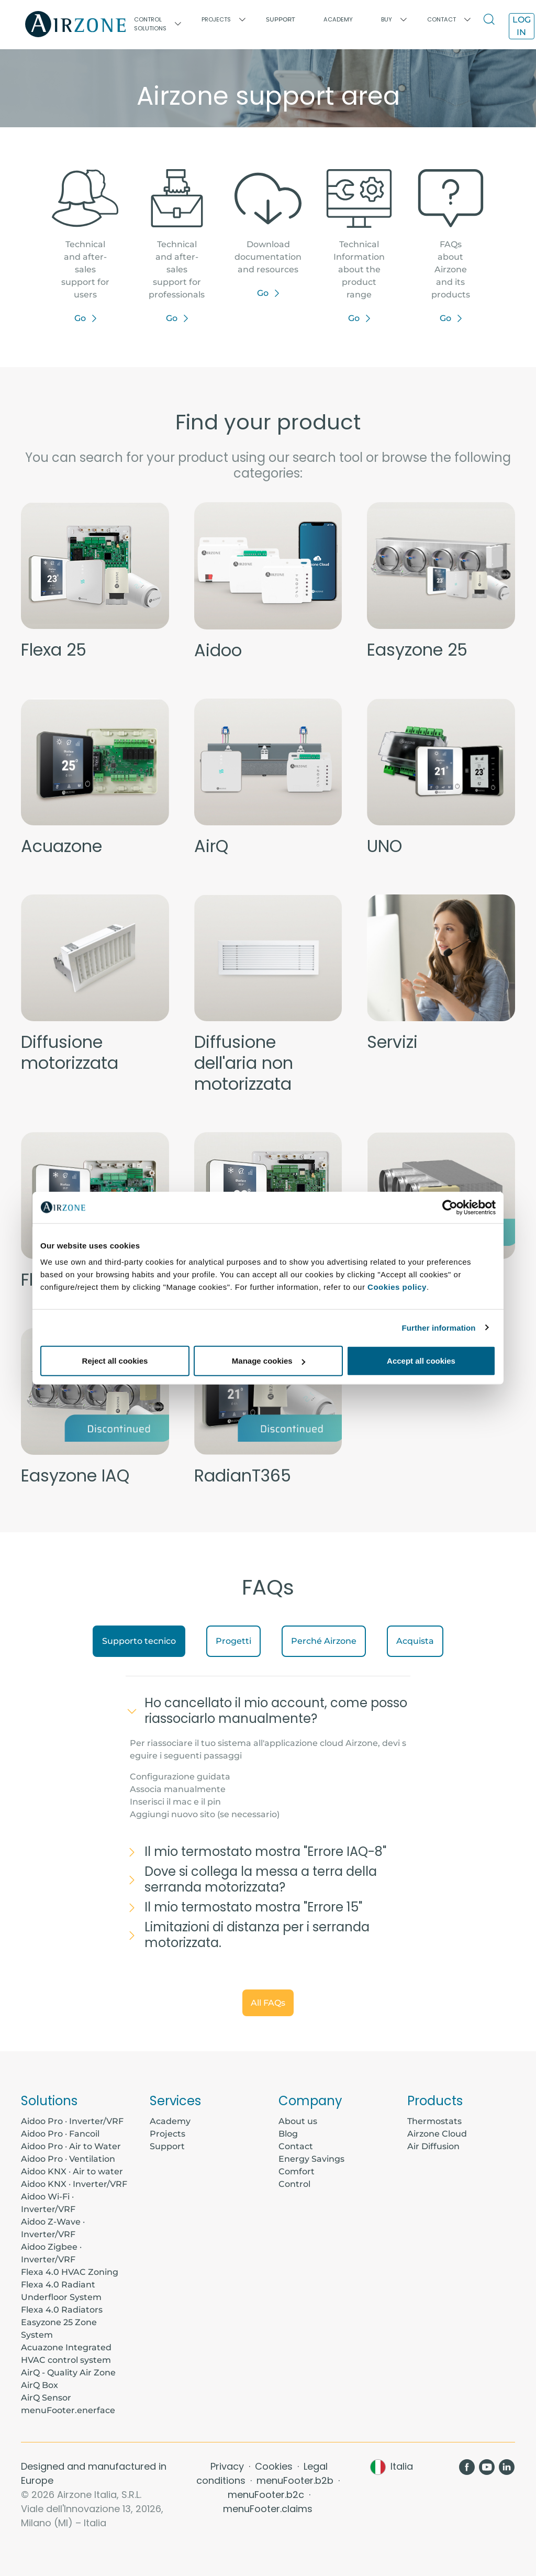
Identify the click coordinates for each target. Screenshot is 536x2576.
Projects (167, 2134)
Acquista (415, 1641)
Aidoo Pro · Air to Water (71, 2146)
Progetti (233, 1641)
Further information (439, 1327)
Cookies (275, 2466)
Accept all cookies (421, 1360)
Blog (288, 2134)
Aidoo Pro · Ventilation (68, 2159)
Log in (521, 26)
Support (280, 19)
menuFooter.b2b (296, 2480)
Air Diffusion (433, 2146)
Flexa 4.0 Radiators (62, 2310)
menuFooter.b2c (267, 2494)
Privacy (228, 2466)
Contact (295, 2146)
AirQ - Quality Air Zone (68, 2373)
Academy (170, 2121)
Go (80, 318)
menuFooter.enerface (68, 2410)
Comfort (296, 2171)
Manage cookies (268, 1360)
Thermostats (434, 2121)
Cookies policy (397, 1287)
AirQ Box (39, 2385)
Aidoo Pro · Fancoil (60, 2134)
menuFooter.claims (267, 2508)
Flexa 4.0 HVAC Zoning (69, 2272)
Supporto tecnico (139, 1641)
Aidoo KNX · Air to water (72, 2171)
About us (297, 2121)
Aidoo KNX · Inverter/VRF (74, 2184)
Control (294, 2184)
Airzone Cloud (437, 2134)
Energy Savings (311, 2159)
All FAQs (268, 2003)
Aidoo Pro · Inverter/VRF (72, 2121)
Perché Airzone (323, 1641)
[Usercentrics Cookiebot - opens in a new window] (450, 1207)
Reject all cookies (115, 1360)
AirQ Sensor (46, 2398)
